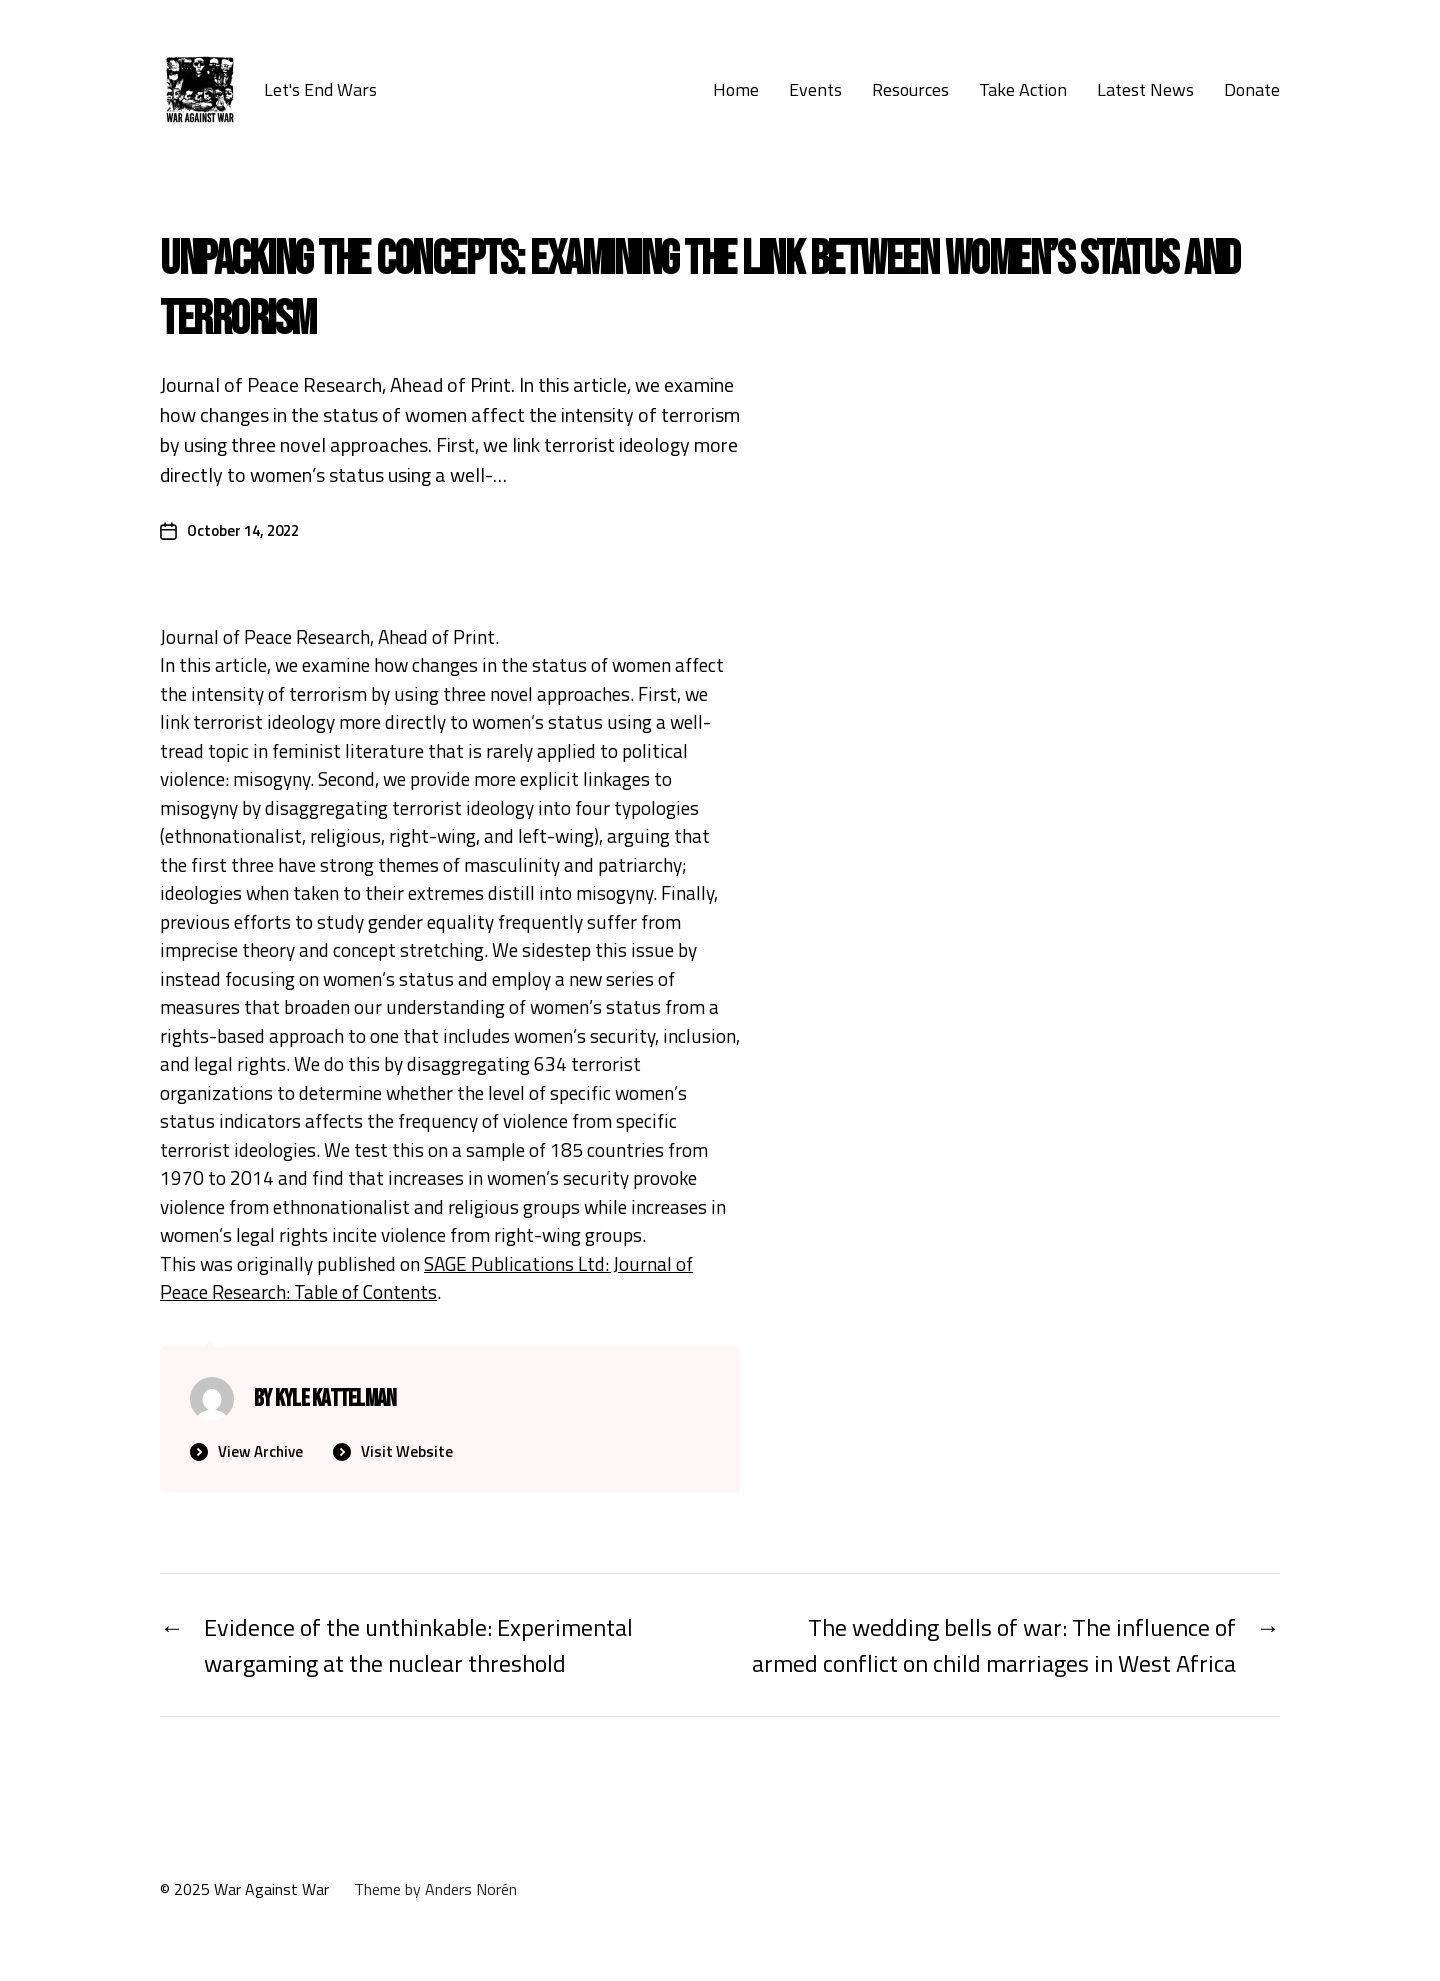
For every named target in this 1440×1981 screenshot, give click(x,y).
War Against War (271, 1889)
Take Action (1023, 90)
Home (736, 90)
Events (815, 90)
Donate (1252, 90)
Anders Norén (471, 1889)
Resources (910, 90)
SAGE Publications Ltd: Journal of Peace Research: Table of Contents (426, 1278)
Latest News (1145, 90)
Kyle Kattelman (336, 1398)
